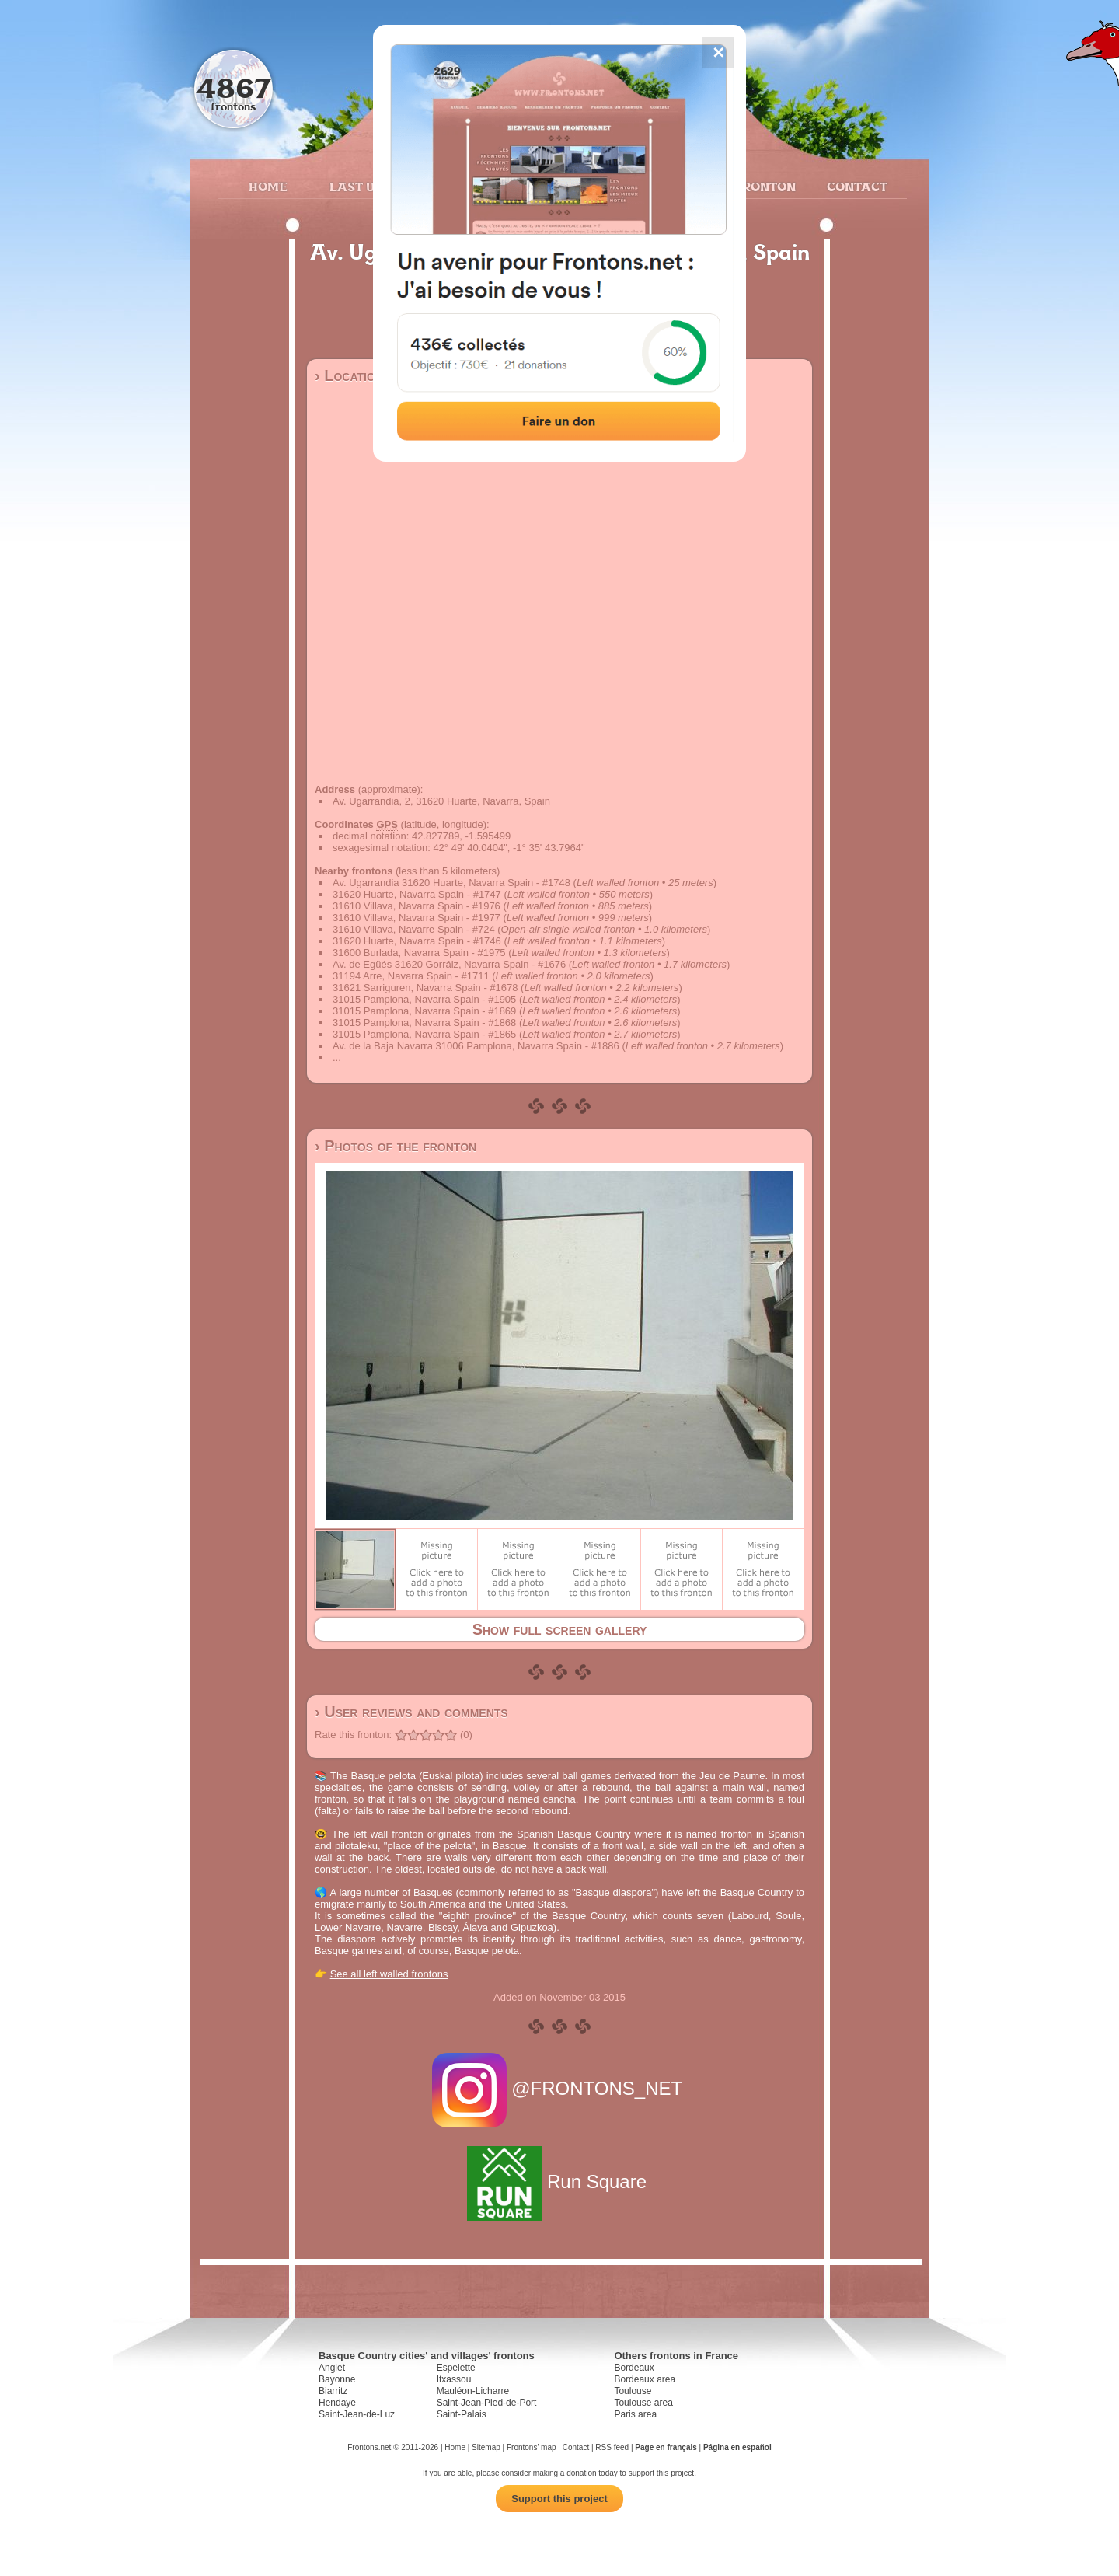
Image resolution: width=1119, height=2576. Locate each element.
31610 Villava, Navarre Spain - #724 (414, 929)
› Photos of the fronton (395, 1145)
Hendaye (337, 2402)
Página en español (737, 2447)
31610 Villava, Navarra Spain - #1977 (416, 917)
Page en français (665, 2447)
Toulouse (632, 2391)
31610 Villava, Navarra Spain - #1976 (416, 906)
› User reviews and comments (411, 1711)
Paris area (635, 2414)
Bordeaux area (644, 2379)
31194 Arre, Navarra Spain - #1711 (411, 976)
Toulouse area (643, 2402)
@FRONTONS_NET (560, 2088)
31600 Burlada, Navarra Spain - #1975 (419, 952)
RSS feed (612, 2447)
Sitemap (486, 2447)
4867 (233, 87)
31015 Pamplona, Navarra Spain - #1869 (424, 1011)
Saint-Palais (461, 2414)
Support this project (559, 2498)
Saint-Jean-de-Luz (357, 2414)
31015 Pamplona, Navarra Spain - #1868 (424, 1022)
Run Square (559, 2181)
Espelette (456, 2367)
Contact (855, 186)
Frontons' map (531, 2447)
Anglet (332, 2367)
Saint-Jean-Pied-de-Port (487, 2402)
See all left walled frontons (389, 1974)
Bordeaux (634, 2367)
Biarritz (333, 2391)
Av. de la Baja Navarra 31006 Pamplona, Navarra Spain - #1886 (476, 1046)
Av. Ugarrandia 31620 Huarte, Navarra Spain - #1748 (451, 882)
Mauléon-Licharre (473, 2391)
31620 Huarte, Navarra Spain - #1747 (417, 894)
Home (268, 186)
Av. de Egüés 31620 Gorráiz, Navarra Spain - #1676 (449, 964)
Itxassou (454, 2379)
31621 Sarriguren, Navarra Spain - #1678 (425, 987)
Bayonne (337, 2379)
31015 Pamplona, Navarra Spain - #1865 (424, 1034)
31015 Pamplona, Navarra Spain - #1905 (424, 999)
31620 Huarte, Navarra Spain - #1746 (417, 941)
